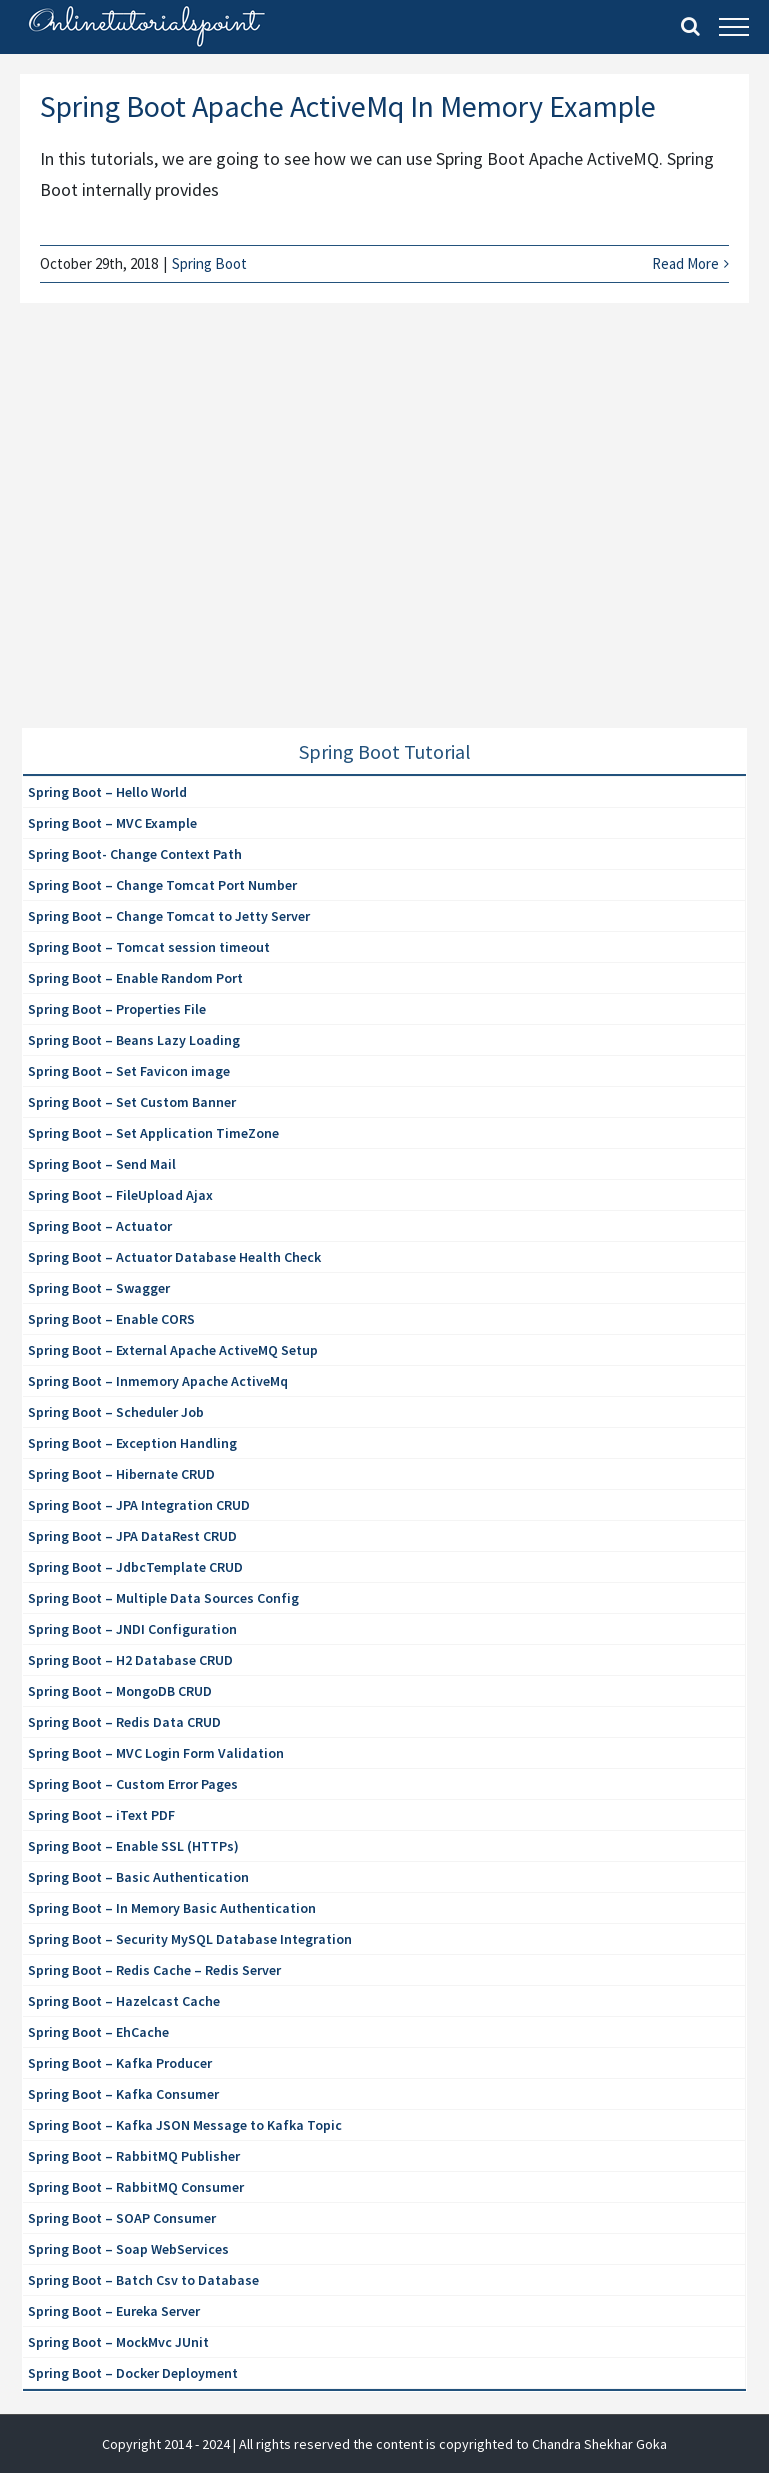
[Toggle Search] (690, 26)
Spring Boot (209, 263)
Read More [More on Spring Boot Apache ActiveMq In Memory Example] (685, 263)
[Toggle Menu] (734, 27)
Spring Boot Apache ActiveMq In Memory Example (348, 106)
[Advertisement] (172, 540)
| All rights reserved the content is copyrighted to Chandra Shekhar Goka (450, 2444)
